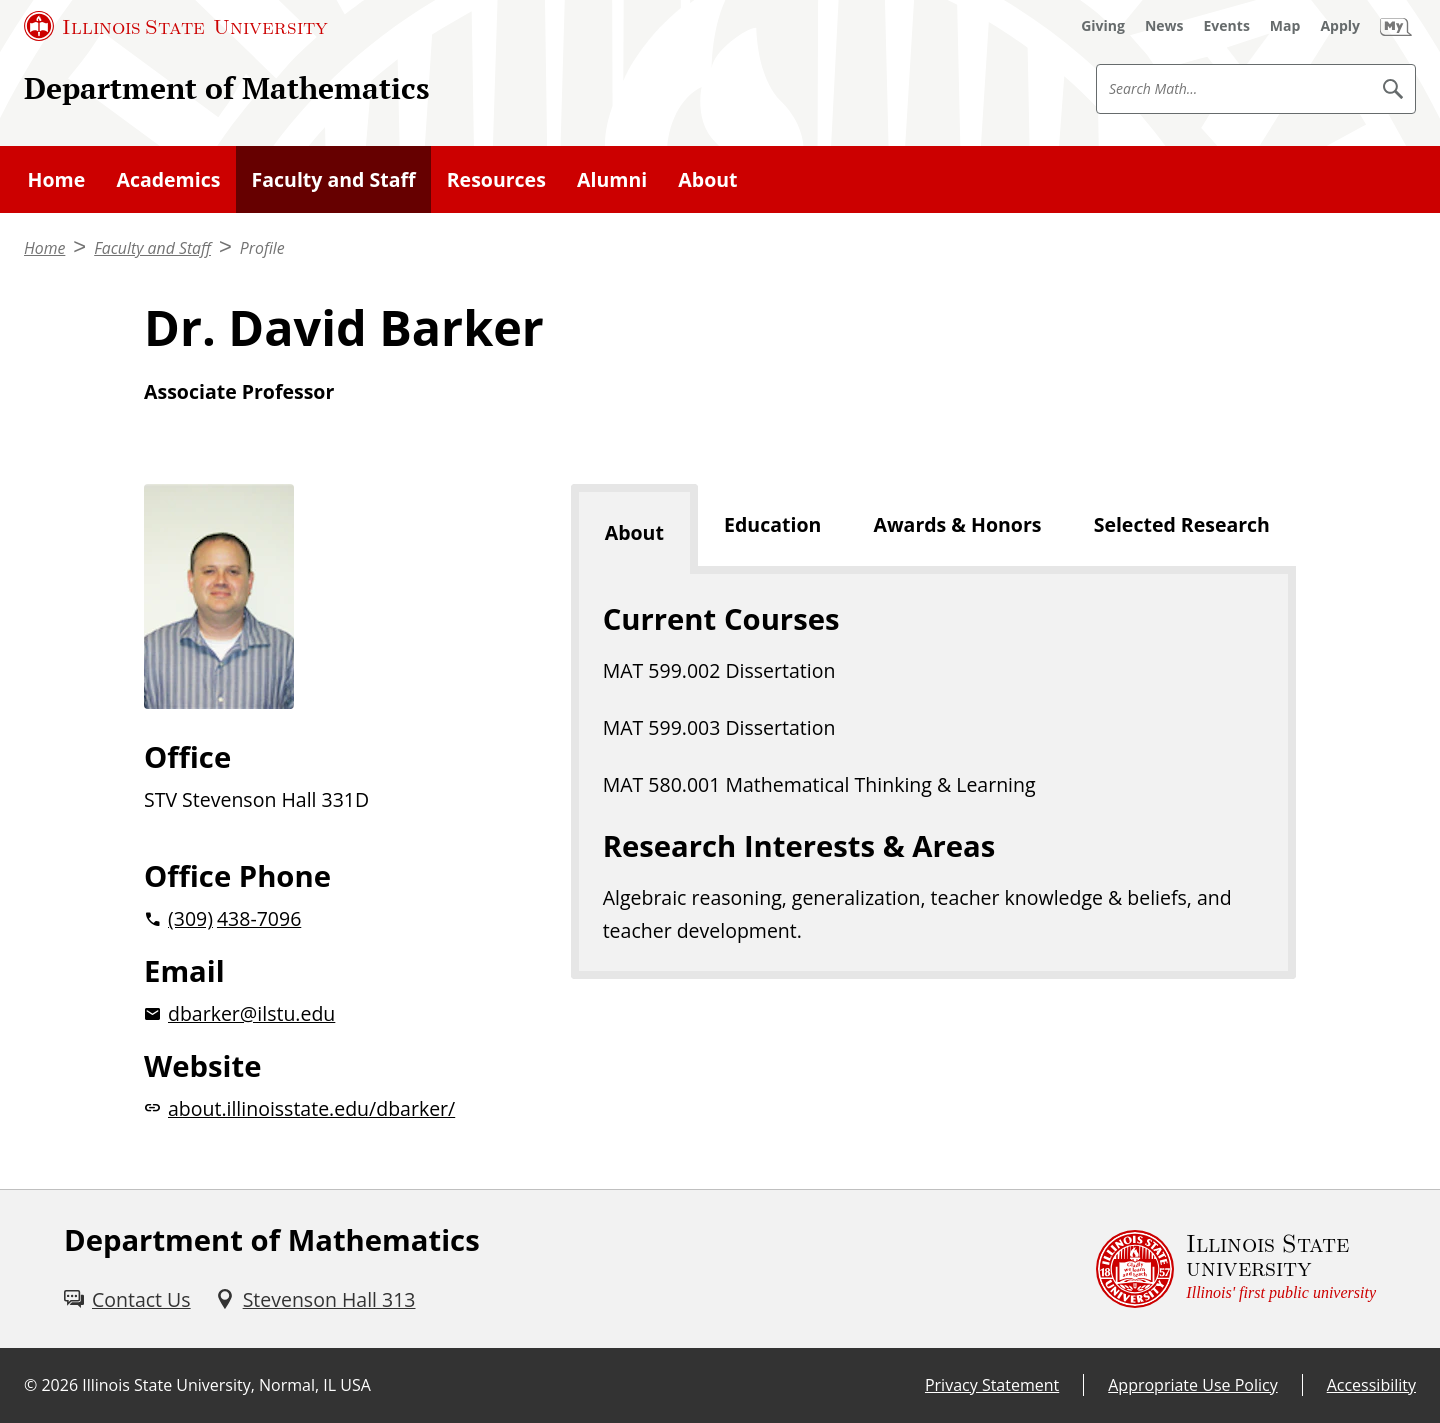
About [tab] (634, 532)
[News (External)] (1164, 26)
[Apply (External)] (1340, 26)
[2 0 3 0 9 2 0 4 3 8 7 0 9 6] (325, 918)
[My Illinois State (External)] (1396, 26)
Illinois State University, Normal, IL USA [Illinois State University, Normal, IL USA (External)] (226, 1385)
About (707, 179)
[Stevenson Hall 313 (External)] (315, 1299)
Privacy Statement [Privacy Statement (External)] (992, 1385)
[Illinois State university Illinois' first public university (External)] (1236, 1269)
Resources (496, 179)
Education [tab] (772, 524)
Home (57, 179)
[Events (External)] (1227, 26)
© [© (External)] (30, 1385)
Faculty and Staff (334, 179)
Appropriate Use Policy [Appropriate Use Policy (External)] (1192, 1385)
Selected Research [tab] (1182, 524)
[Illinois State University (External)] (176, 26)
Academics (168, 179)
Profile (262, 248)
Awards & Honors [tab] (957, 524)
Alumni (612, 179)
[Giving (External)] (1103, 26)
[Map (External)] (1285, 26)
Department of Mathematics (227, 87)
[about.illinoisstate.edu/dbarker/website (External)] (325, 1108)
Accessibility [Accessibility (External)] (1371, 1385)
